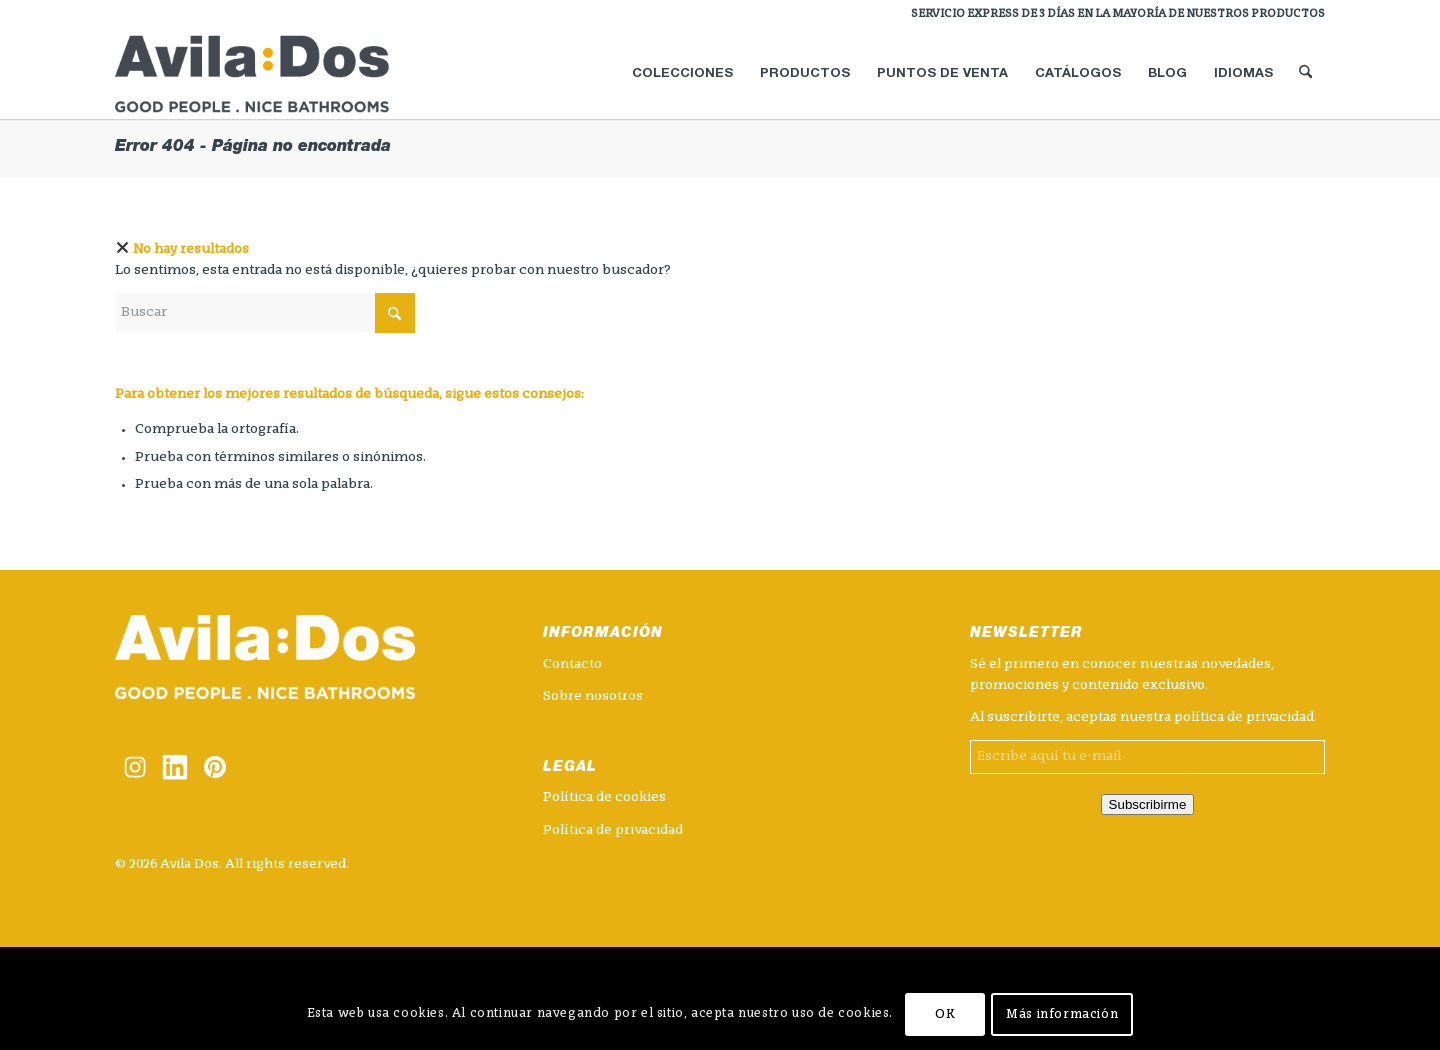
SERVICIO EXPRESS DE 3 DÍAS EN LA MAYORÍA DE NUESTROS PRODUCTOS (1118, 14)
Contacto (572, 664)
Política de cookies (604, 797)
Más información (1062, 1015)
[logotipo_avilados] (276, 74)
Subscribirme (1148, 804)
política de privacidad (1244, 717)
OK (945, 1015)
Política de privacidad (613, 830)
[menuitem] (1113, 15)
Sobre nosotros (593, 696)
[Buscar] (1305, 74)
